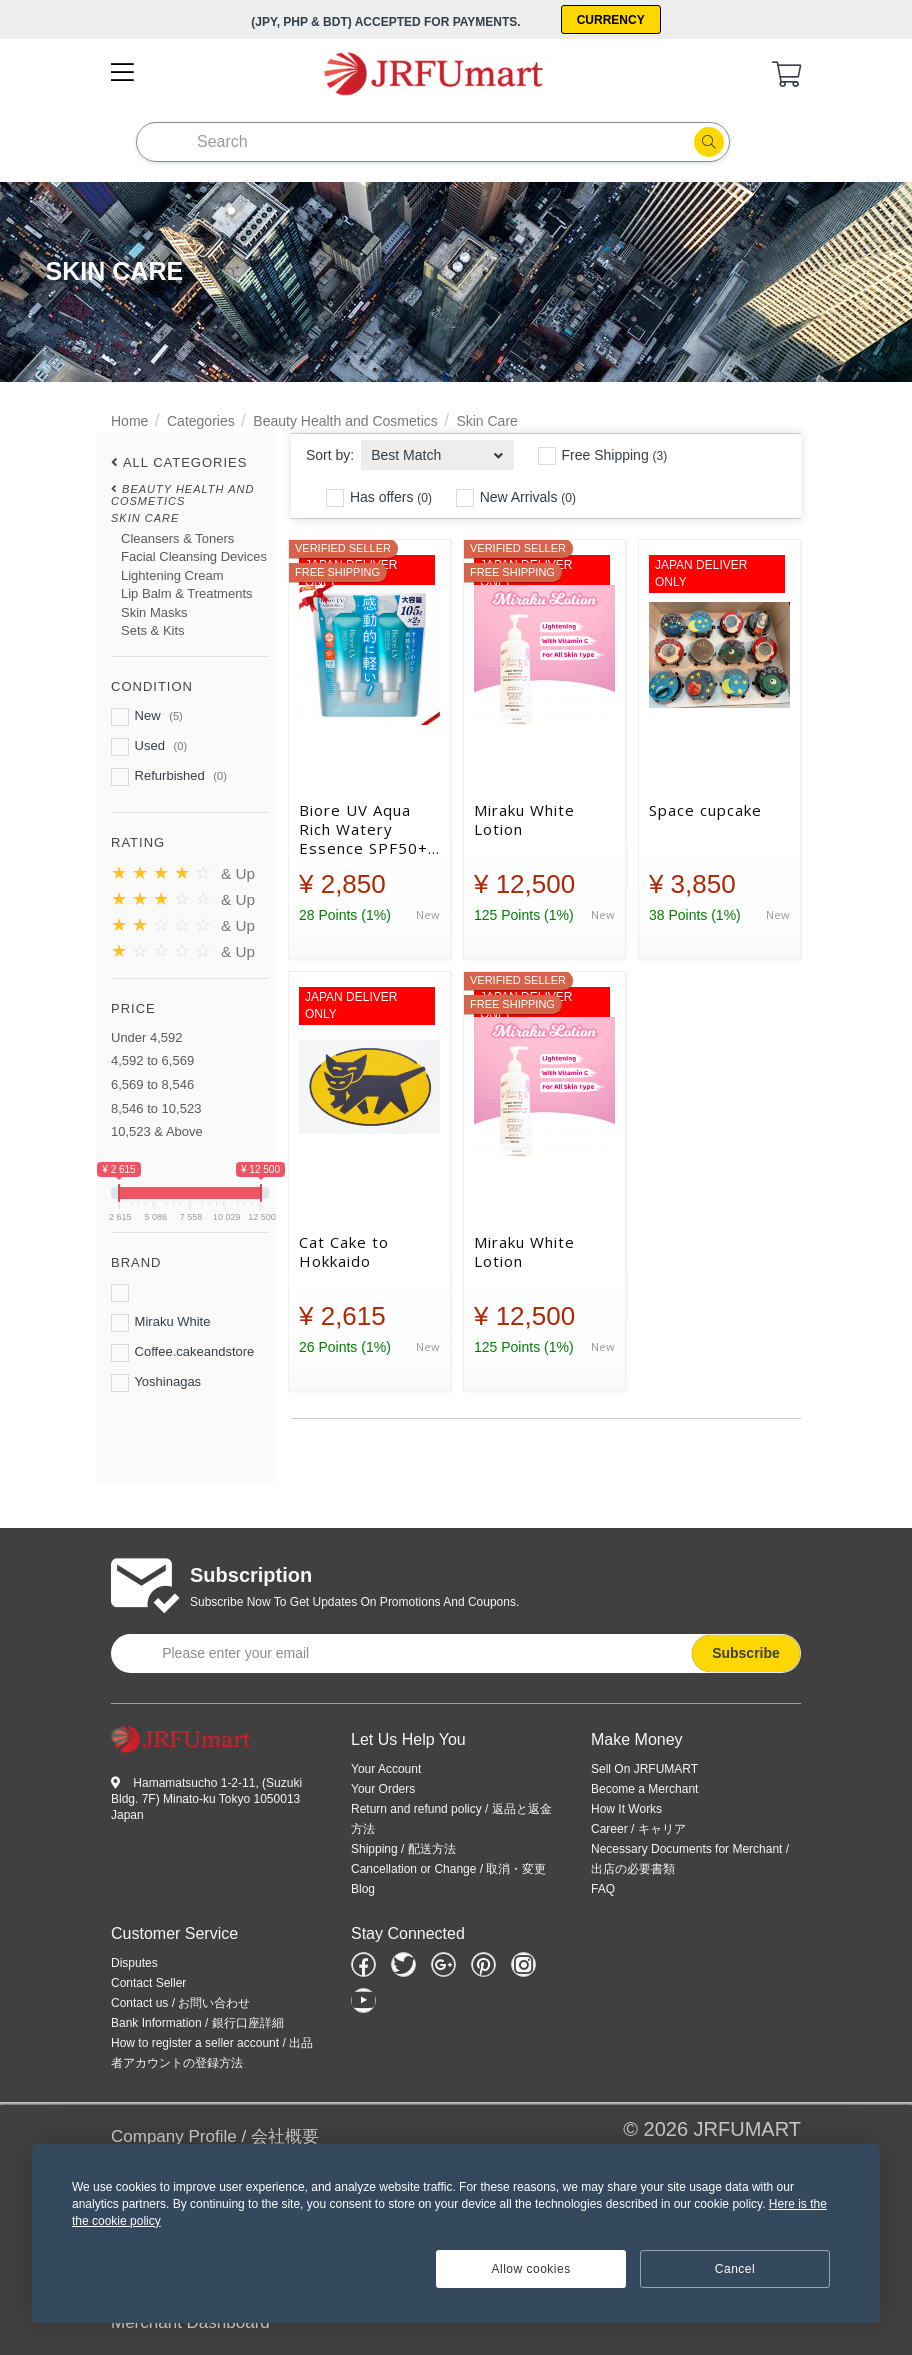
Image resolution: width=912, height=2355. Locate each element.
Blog (363, 1889)
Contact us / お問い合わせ (180, 2003)
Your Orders (383, 1789)
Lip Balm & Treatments (187, 593)
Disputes (134, 1963)
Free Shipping (603, 456)
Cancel (735, 2269)
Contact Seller (148, 1983)
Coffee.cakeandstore (182, 1353)
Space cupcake (705, 810)
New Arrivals (516, 498)
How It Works (626, 1809)
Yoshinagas (156, 1383)
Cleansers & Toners (177, 538)
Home (129, 421)
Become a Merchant (644, 1789)
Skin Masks (154, 612)
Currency (611, 20)
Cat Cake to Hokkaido (344, 1252)
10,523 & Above (157, 1131)
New (147, 717)
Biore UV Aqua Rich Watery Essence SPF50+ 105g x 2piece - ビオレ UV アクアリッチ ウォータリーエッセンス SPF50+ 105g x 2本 (365, 829)
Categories (201, 421)
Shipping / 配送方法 (403, 1849)
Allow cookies (531, 2269)
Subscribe (746, 1653)
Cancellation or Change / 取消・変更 (448, 1869)
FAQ (603, 1889)
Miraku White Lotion (524, 820)
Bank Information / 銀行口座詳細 (197, 2023)
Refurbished (169, 777)
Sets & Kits (153, 630)
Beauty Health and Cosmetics (345, 421)
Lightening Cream (172, 575)
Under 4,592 (147, 1037)
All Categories (185, 462)
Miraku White (160, 1323)
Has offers (379, 498)
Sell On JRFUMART (644, 1769)
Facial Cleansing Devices (194, 556)
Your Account (386, 1769)
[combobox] (437, 449)
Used (149, 747)
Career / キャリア (638, 1829)
